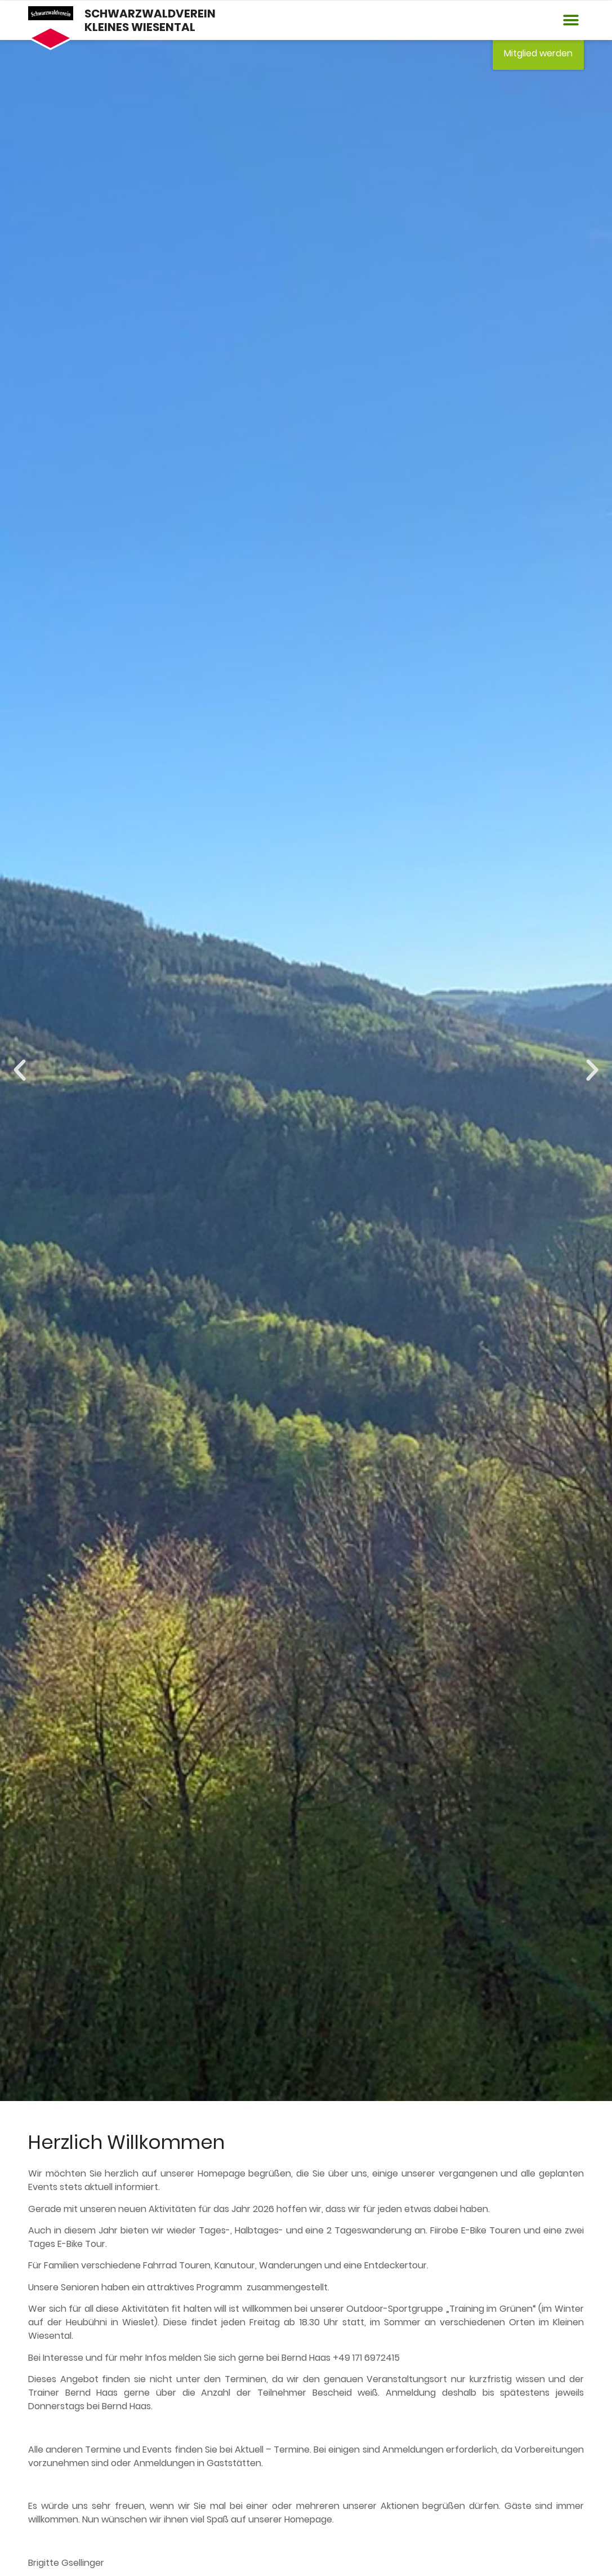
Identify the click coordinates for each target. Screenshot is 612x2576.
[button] (571, 20)
